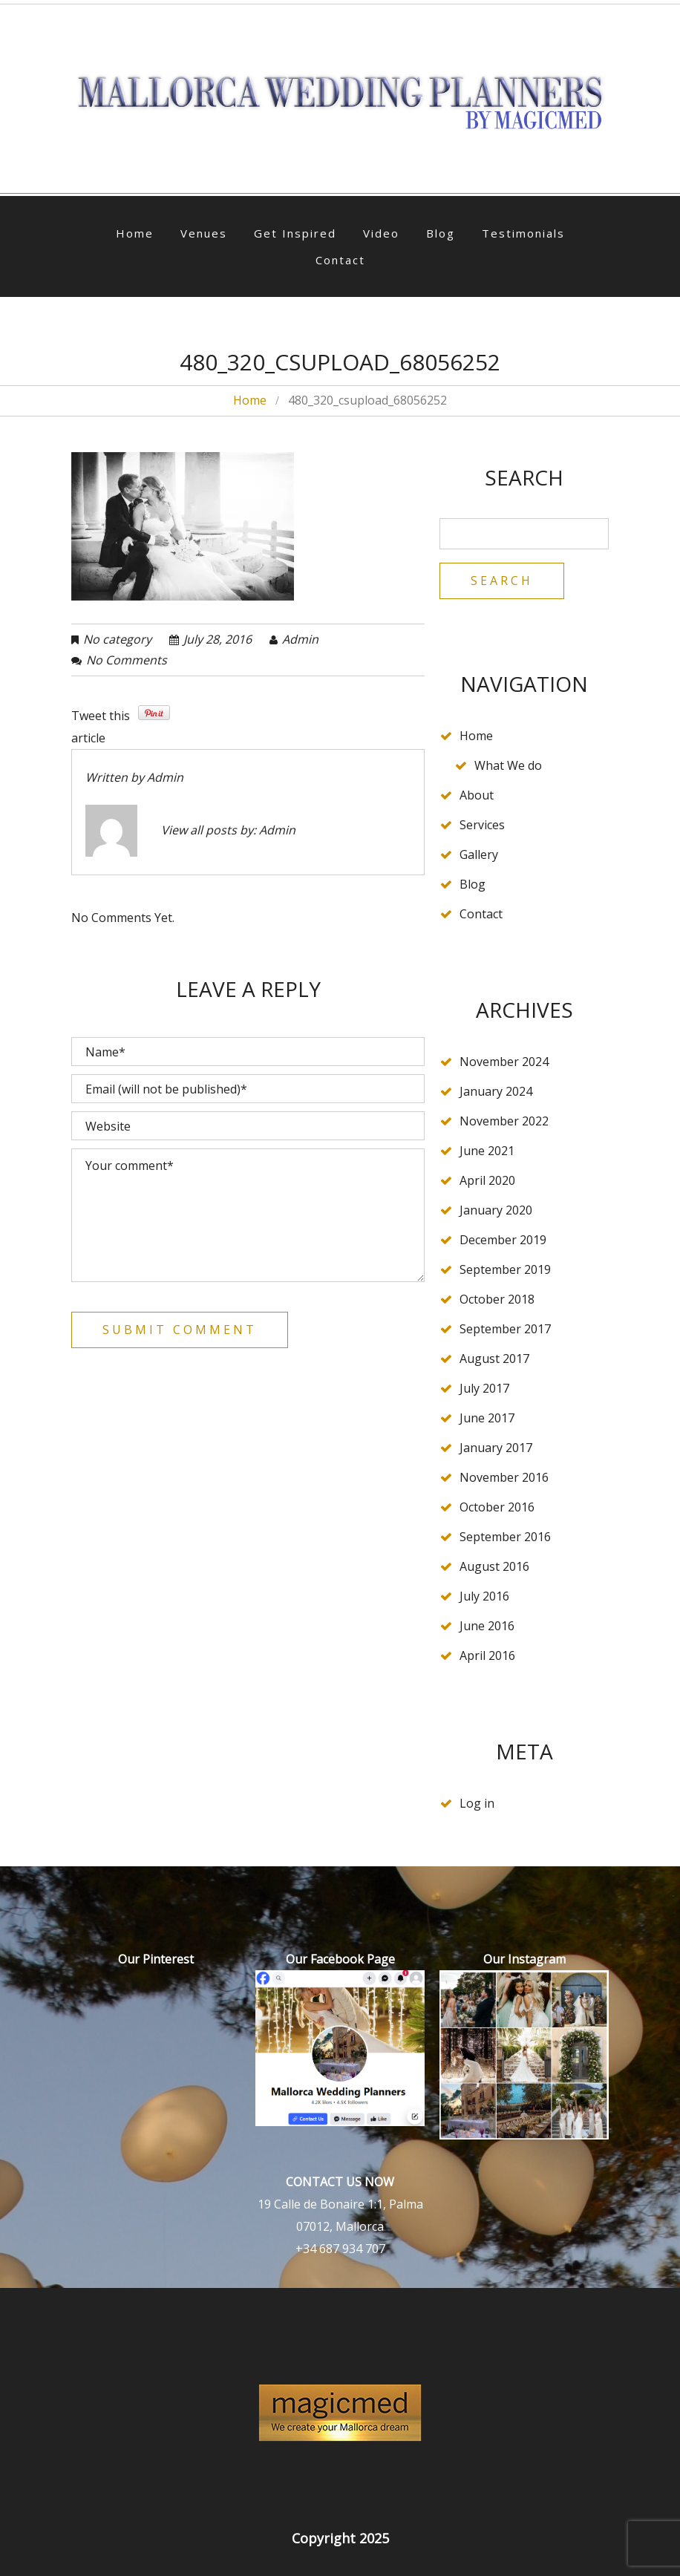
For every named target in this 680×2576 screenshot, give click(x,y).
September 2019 (505, 1269)
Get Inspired (295, 233)
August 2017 (494, 1358)
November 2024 (504, 1061)
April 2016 (487, 1655)
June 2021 (487, 1150)
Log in (477, 1803)
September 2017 (505, 1329)
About (477, 795)
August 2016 (494, 1566)
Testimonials (523, 233)
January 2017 (496, 1447)
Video (381, 233)
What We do (508, 765)
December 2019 (503, 1240)
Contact (340, 259)
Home (135, 233)
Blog (440, 233)
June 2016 (487, 1626)
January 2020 (496, 1210)
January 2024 (496, 1091)
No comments (126, 660)
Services (482, 825)
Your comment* (248, 1215)
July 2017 (484, 1388)
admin (300, 639)
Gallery (479, 854)
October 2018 (497, 1299)
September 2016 (505, 1537)
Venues (203, 233)
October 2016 (497, 1507)
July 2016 (484, 1596)
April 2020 (487, 1180)
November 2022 (504, 1121)
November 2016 (504, 1477)
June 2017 (487, 1418)
